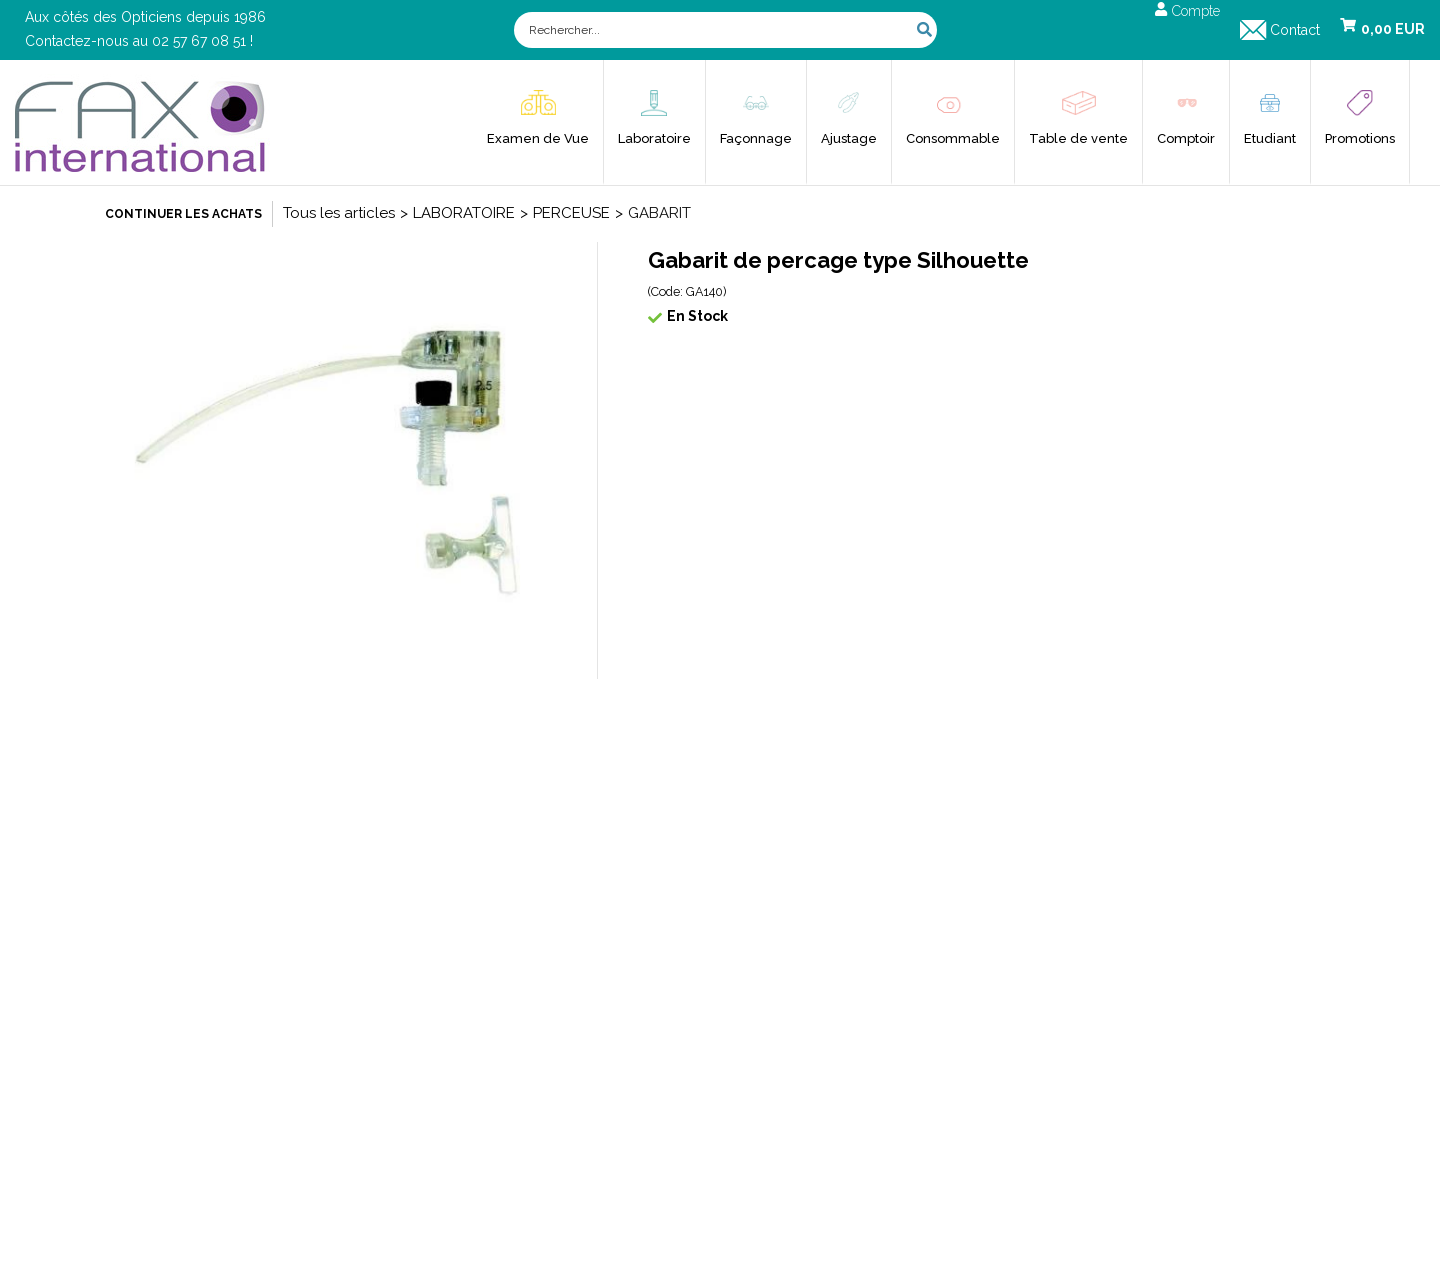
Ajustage (849, 138)
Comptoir (1186, 138)
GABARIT (659, 213)
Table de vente (1078, 138)
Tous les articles (339, 213)
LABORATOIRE (464, 213)
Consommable (953, 138)
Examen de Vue (538, 138)
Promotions (1360, 138)
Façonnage (756, 138)
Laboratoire (654, 138)
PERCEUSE (571, 213)
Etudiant (1270, 138)
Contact (1295, 30)
